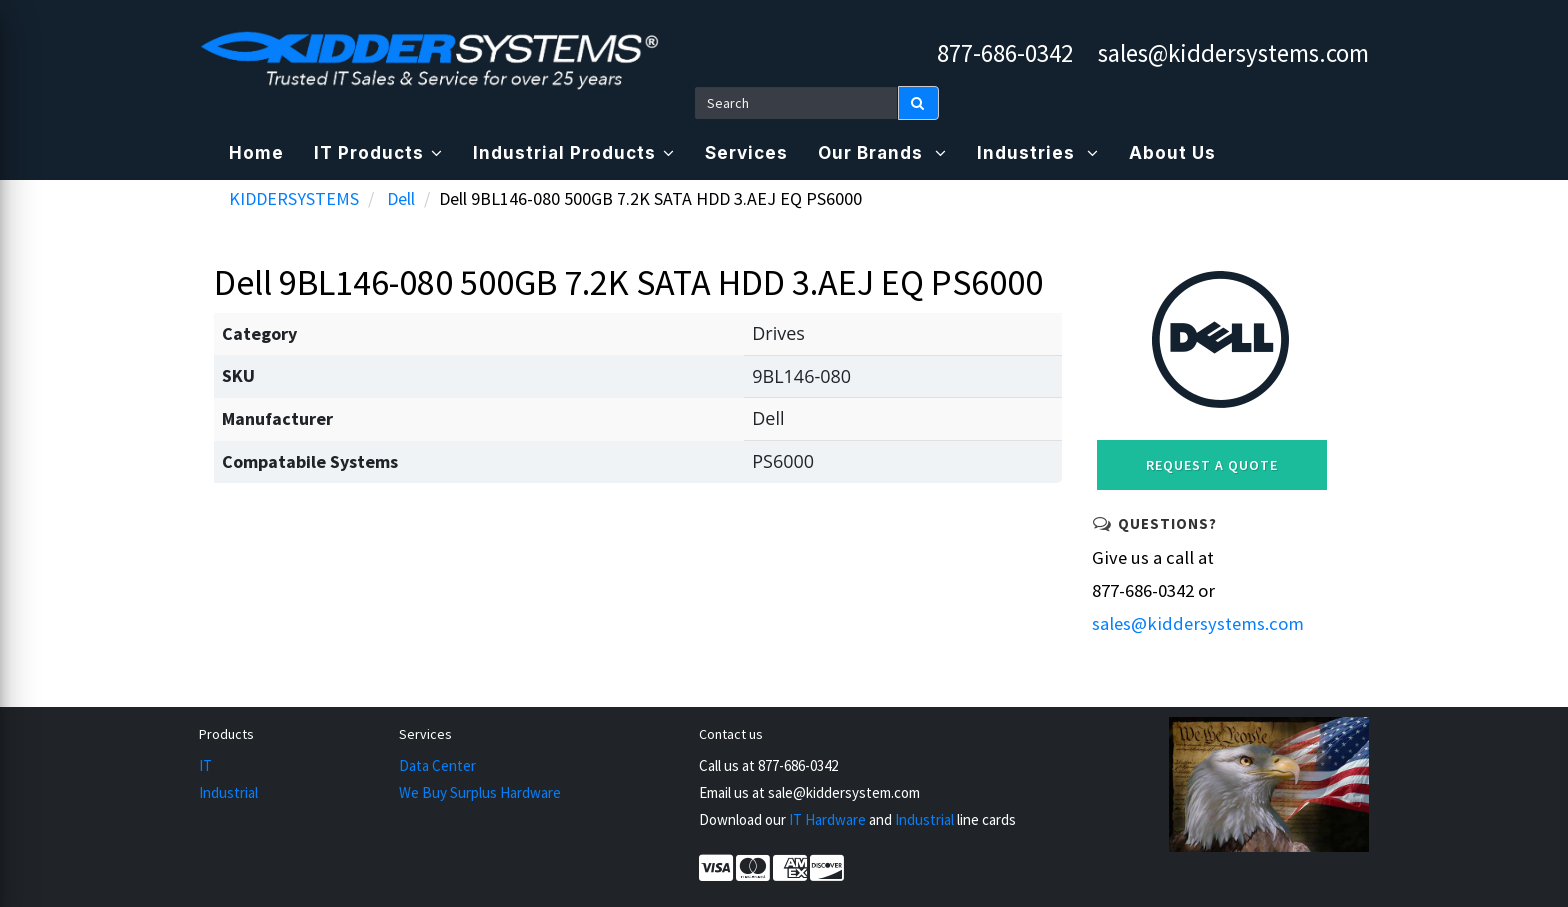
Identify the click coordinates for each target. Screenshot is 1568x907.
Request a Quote (1212, 465)
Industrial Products (574, 153)
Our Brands (882, 153)
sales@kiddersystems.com (1233, 53)
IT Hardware (827, 819)
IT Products (378, 153)
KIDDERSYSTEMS (294, 198)
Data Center (437, 765)
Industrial (228, 792)
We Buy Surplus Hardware (480, 792)
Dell (401, 198)
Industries (1038, 153)
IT (205, 765)
